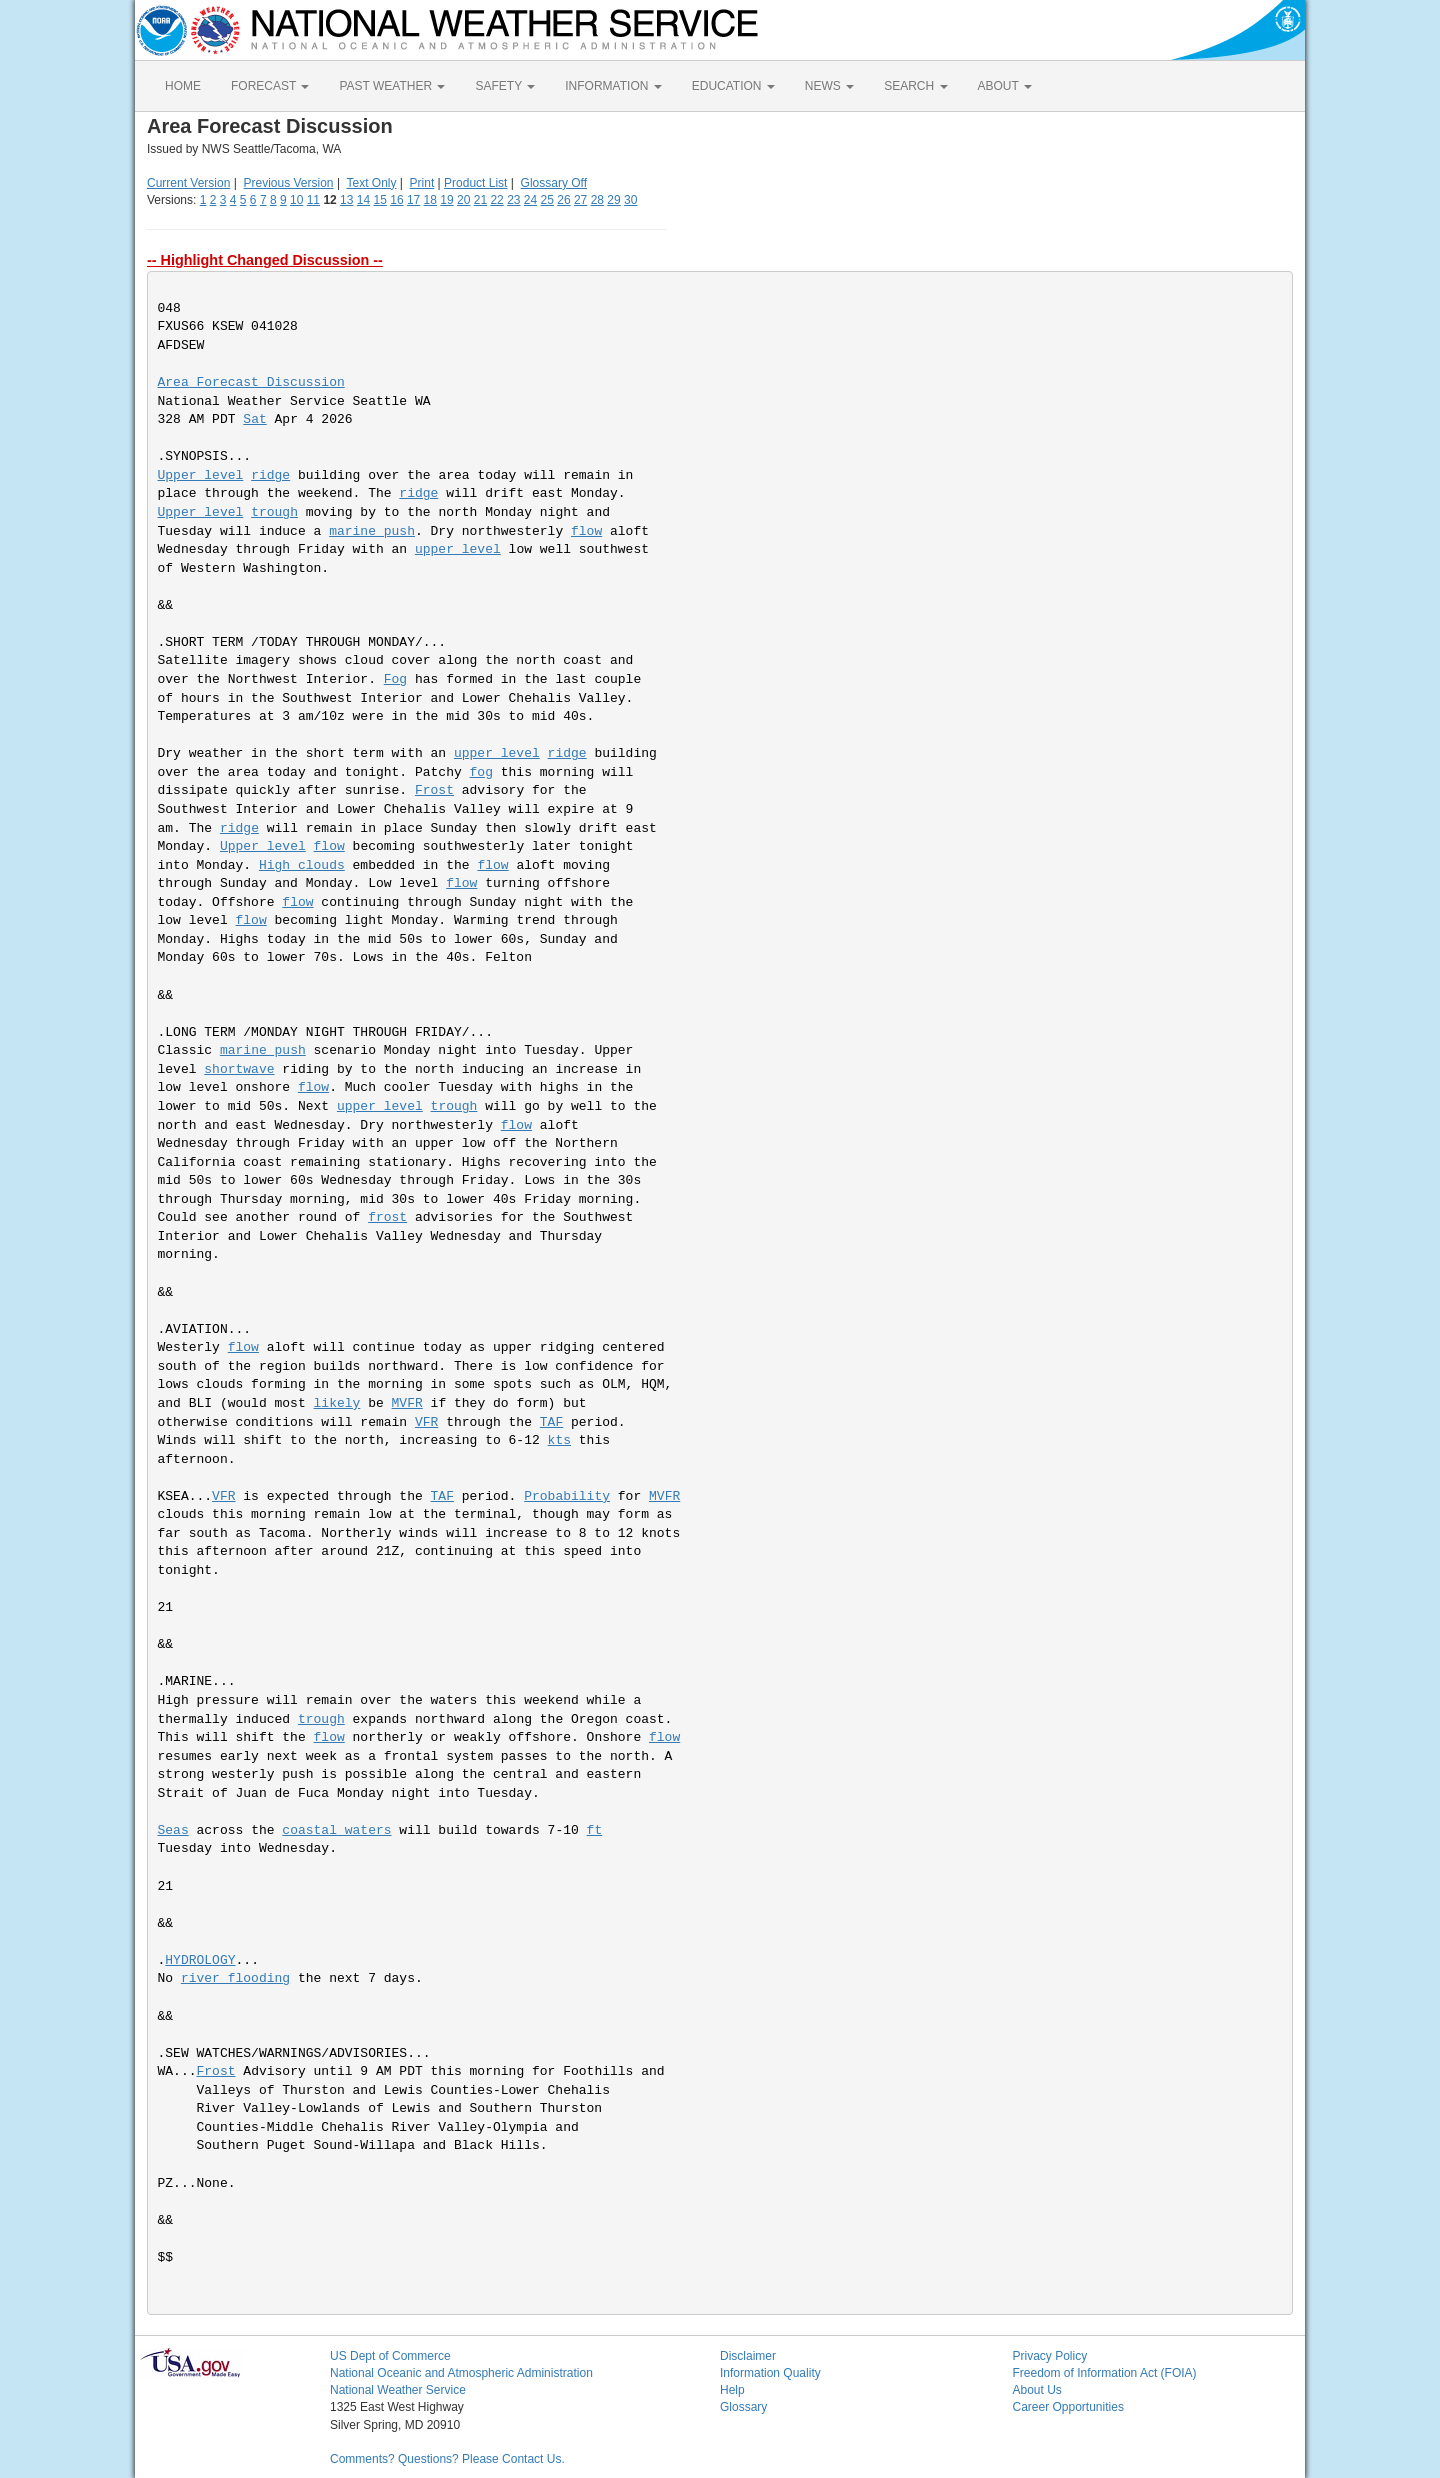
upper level (458, 549)
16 (396, 200)
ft (595, 1830)
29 (613, 200)
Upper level (201, 475)
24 (530, 200)
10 (296, 200)
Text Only (371, 183)
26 (563, 200)
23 (513, 200)
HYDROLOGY (200, 1960)
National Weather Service (398, 2390)
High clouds (302, 865)
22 (496, 200)
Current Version (188, 183)
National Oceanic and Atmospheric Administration (461, 2373)
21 (480, 200)
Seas (173, 1830)
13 (346, 200)
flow (586, 531)
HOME (183, 86)
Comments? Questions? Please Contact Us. (447, 2459)
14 (363, 200)
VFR (426, 1422)
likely (337, 1403)
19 (446, 200)
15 (380, 200)
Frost (434, 790)
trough (274, 512)
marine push (372, 531)
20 (463, 200)
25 (547, 200)
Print (422, 183)
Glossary (743, 2407)
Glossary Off (554, 183)
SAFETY (505, 86)
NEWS (829, 86)
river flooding (235, 1978)
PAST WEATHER (392, 86)
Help (732, 2390)
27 (580, 200)
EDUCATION (733, 86)
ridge (270, 475)
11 (313, 200)
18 (430, 200)
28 (597, 200)
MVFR (407, 1403)
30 (630, 200)
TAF (551, 1422)
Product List (475, 183)
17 (413, 200)
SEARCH (915, 86)
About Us (1037, 2390)
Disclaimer (748, 2356)
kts (559, 1440)
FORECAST (270, 86)
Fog (395, 679)
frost (387, 1217)
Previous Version (289, 183)
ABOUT (1005, 86)
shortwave (239, 1069)
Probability (567, 1496)
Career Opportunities (1068, 2407)
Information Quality (770, 2373)
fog (481, 772)
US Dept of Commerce (390, 2356)
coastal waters (336, 1830)
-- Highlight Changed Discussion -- (265, 260)
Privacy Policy (1050, 2356)
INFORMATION (613, 86)
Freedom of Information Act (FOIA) (1105, 2373)
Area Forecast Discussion (251, 382)
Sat (254, 419)
